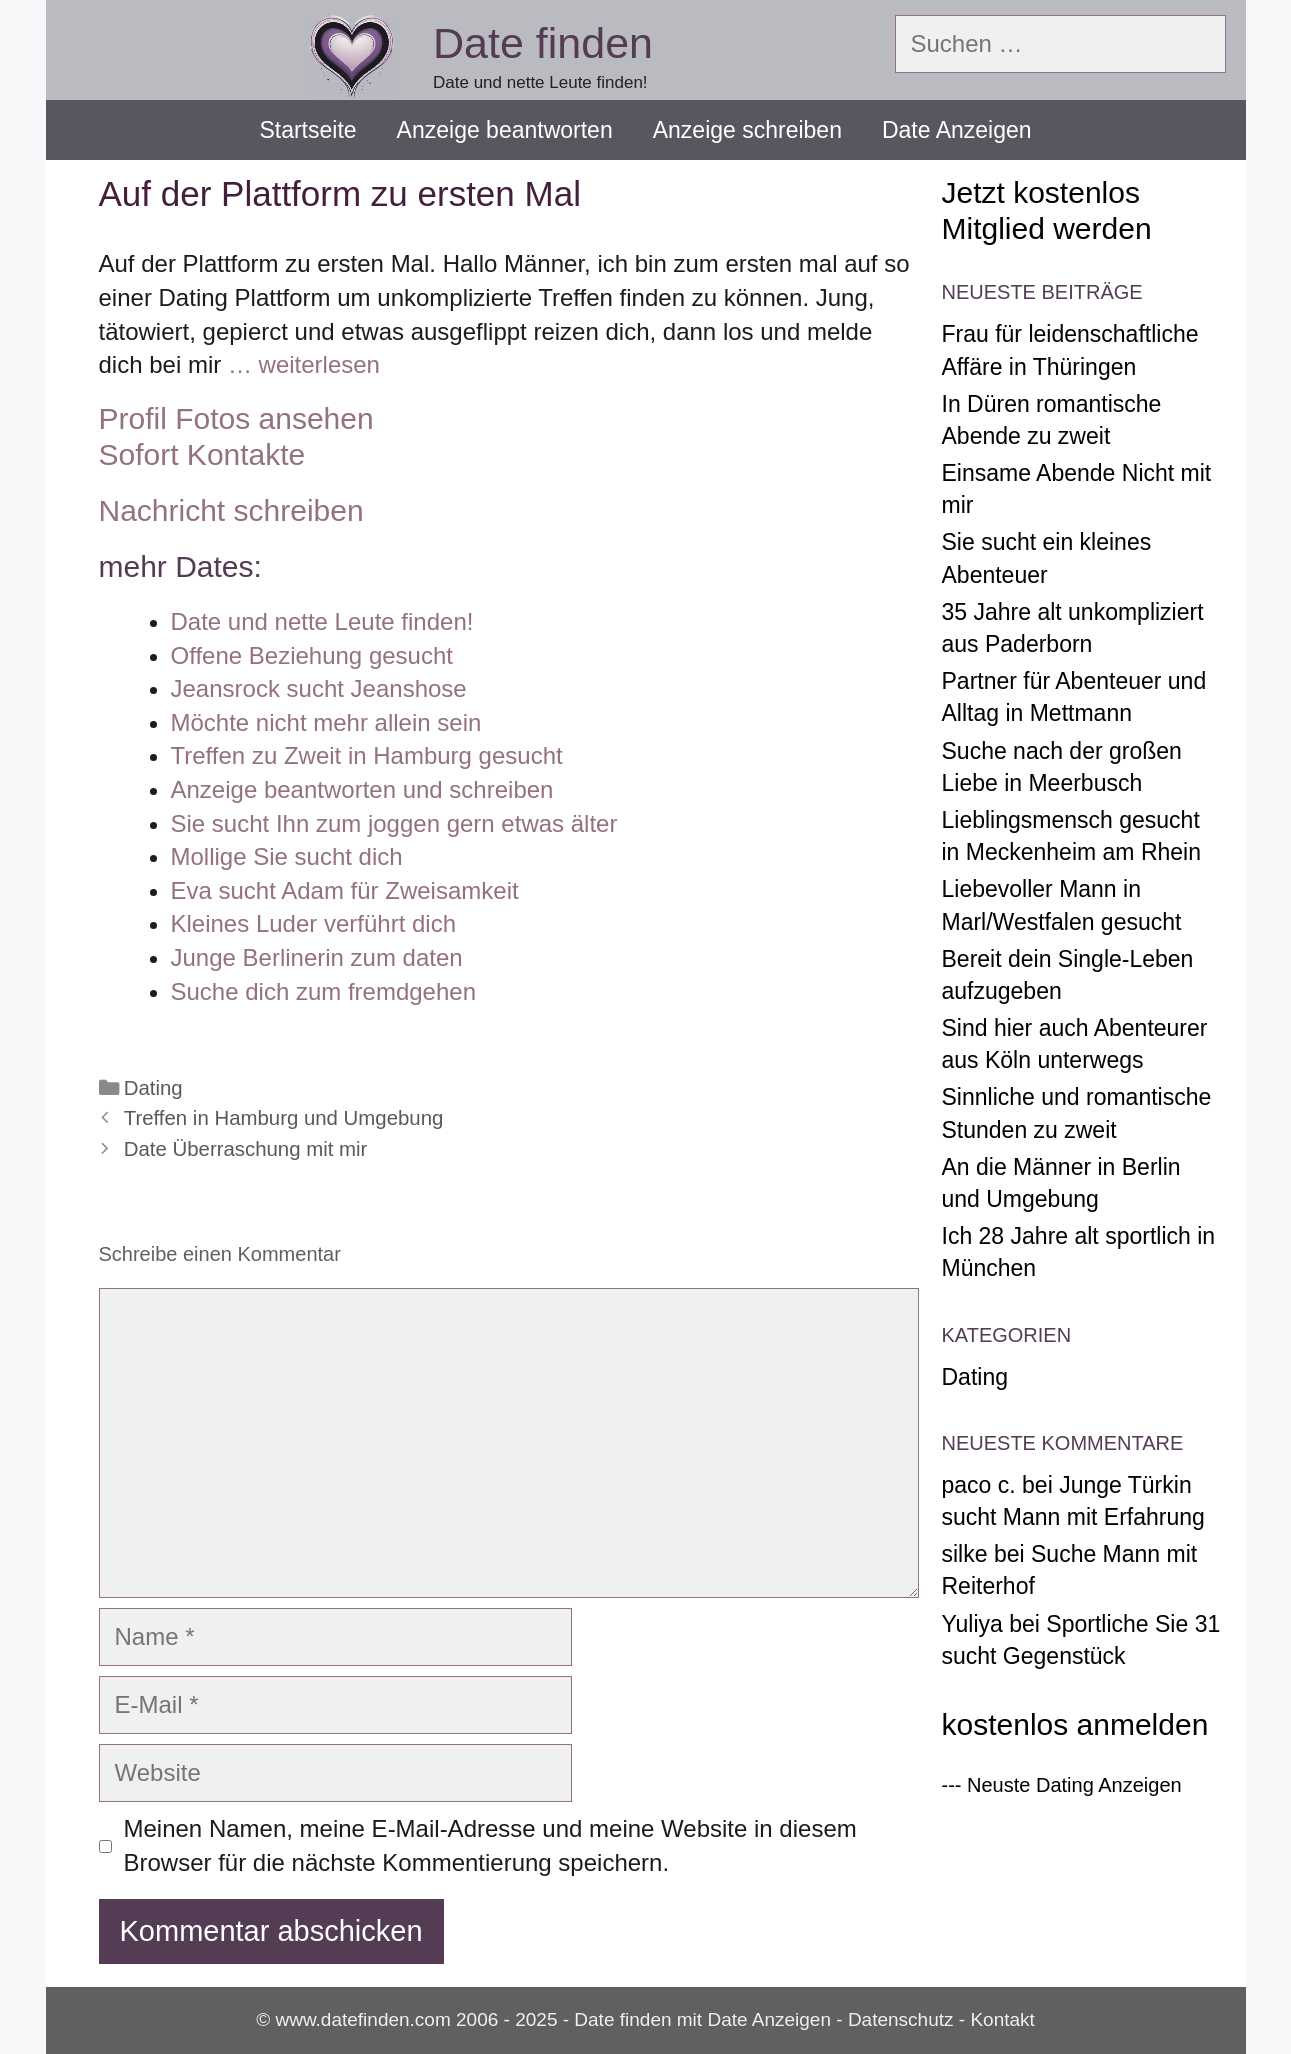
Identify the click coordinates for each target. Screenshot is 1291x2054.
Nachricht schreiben (231, 510)
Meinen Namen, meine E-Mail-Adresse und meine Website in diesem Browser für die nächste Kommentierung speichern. (490, 1845)
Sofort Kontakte (202, 454)
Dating (153, 1088)
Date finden (543, 43)
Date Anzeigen (957, 130)
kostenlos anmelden (1075, 1724)
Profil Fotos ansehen (236, 418)
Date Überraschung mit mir (246, 1149)
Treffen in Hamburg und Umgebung (284, 1118)
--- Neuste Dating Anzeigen (1062, 1785)
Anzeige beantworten (505, 130)
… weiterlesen (304, 364)
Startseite (307, 130)
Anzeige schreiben (747, 130)
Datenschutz (901, 2019)
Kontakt (1002, 2019)
